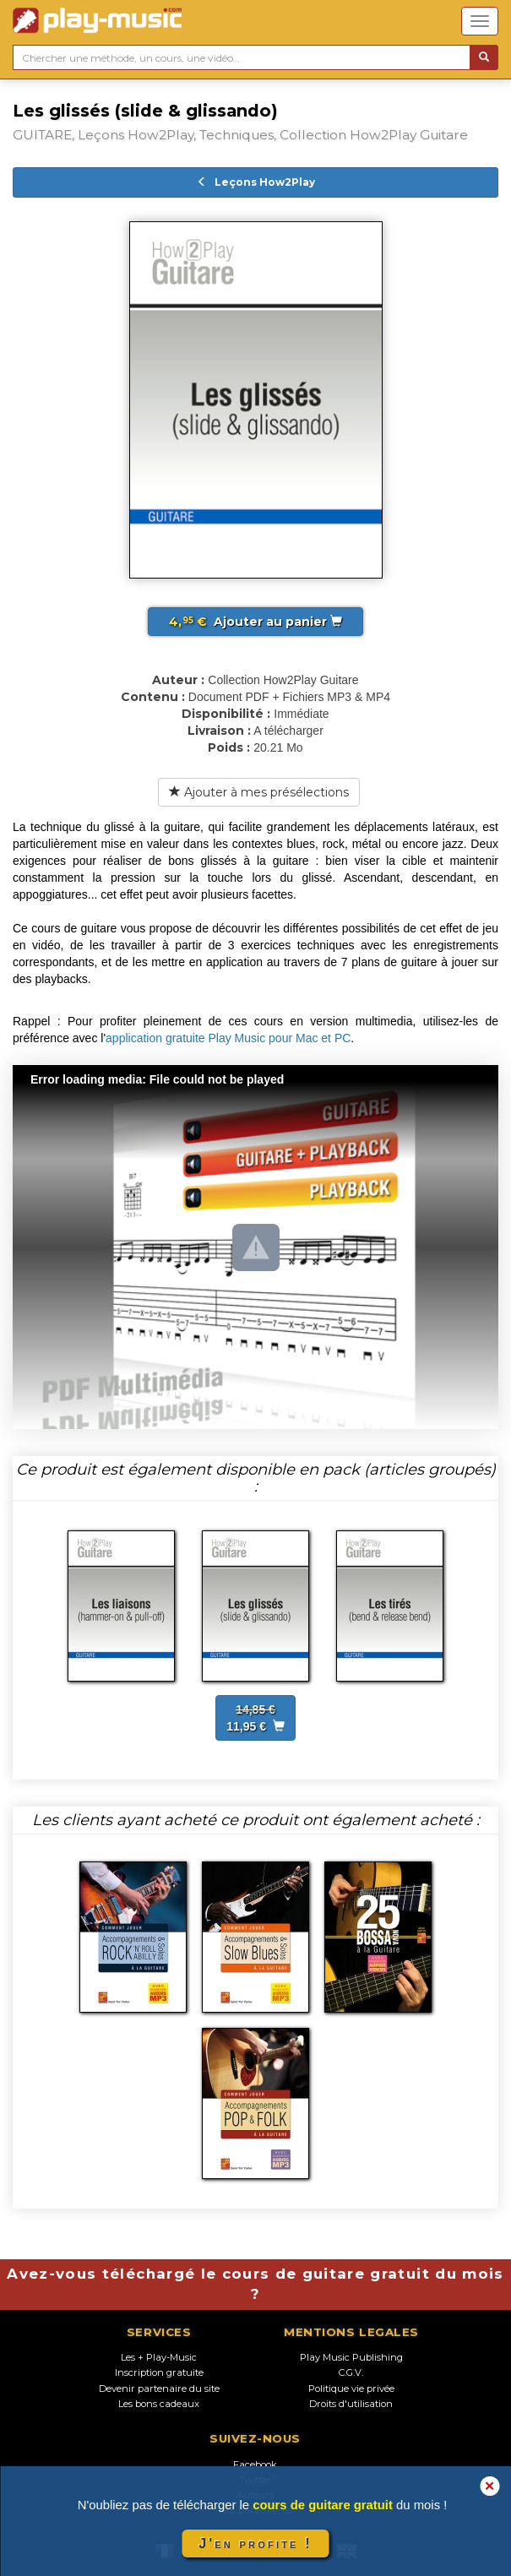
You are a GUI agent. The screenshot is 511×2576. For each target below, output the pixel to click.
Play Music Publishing (351, 2357)
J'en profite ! (255, 2543)
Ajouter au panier (255, 621)
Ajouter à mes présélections (259, 792)
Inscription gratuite (159, 2372)
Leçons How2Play (256, 182)
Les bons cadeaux (158, 2404)
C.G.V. (351, 2372)
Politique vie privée (351, 2388)
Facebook (255, 2464)
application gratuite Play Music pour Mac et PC (228, 1038)
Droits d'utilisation (351, 2404)
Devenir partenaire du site (159, 2388)
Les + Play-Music (159, 2357)
